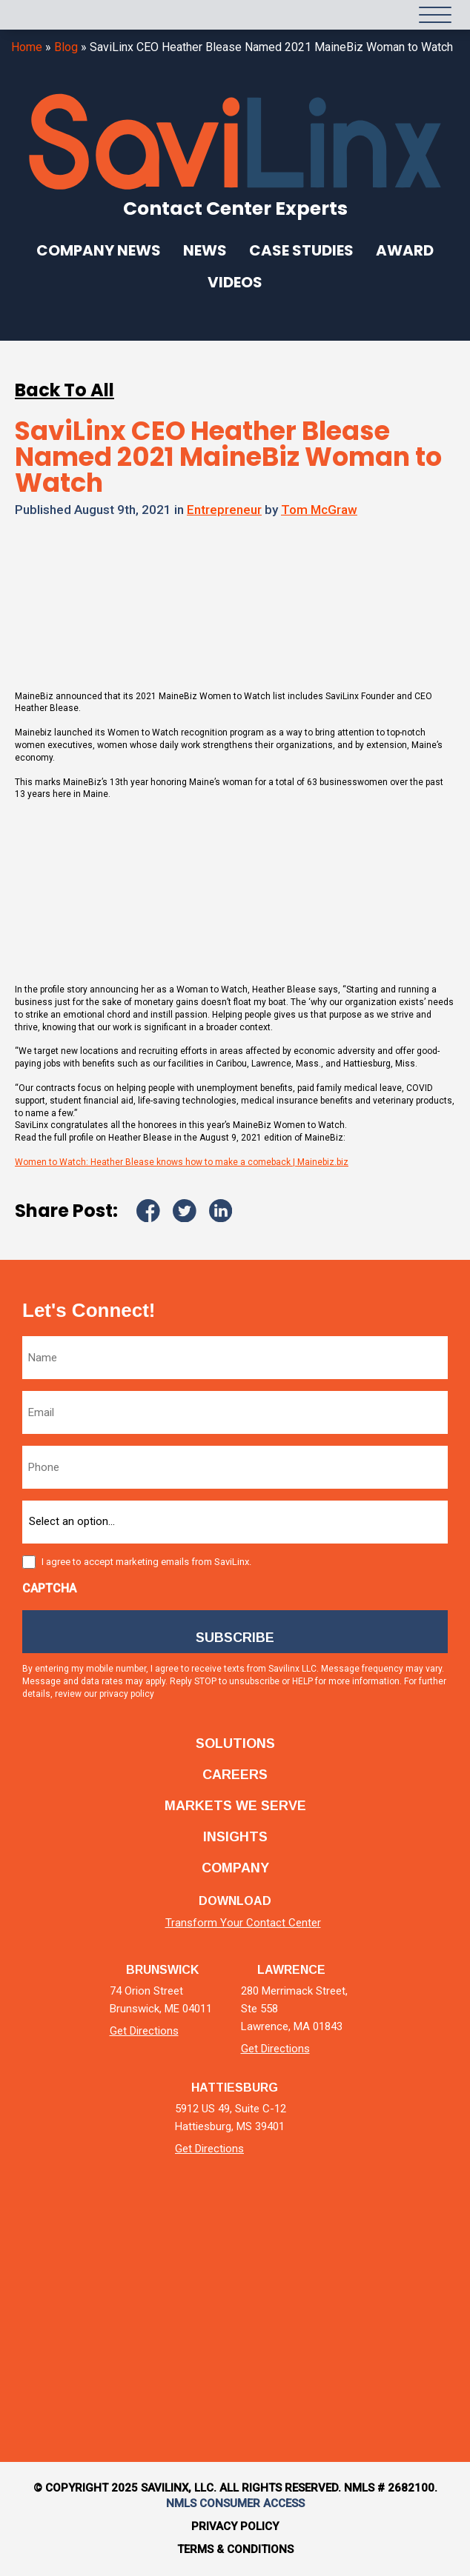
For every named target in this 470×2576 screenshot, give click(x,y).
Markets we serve (235, 1805)
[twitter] (196, 2245)
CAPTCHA (49, 1588)
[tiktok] (314, 2245)
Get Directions (144, 2031)
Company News (98, 250)
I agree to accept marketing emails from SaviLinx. (146, 1561)
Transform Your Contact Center (243, 1923)
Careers (235, 1774)
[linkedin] (157, 2245)
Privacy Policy (235, 2526)
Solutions (235, 1743)
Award (405, 250)
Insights (235, 1836)
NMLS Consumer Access (235, 2503)
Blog (66, 47)
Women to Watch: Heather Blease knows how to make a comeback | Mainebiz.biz (181, 1162)
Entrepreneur (224, 509)
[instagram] (274, 2245)
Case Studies (301, 250)
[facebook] (235, 2245)
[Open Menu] (435, 15)
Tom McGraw (319, 509)
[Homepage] (44, 15)
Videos (235, 282)
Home (26, 47)
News (205, 250)
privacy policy (126, 1694)
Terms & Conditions (235, 2549)
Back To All (64, 390)
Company (235, 1868)
